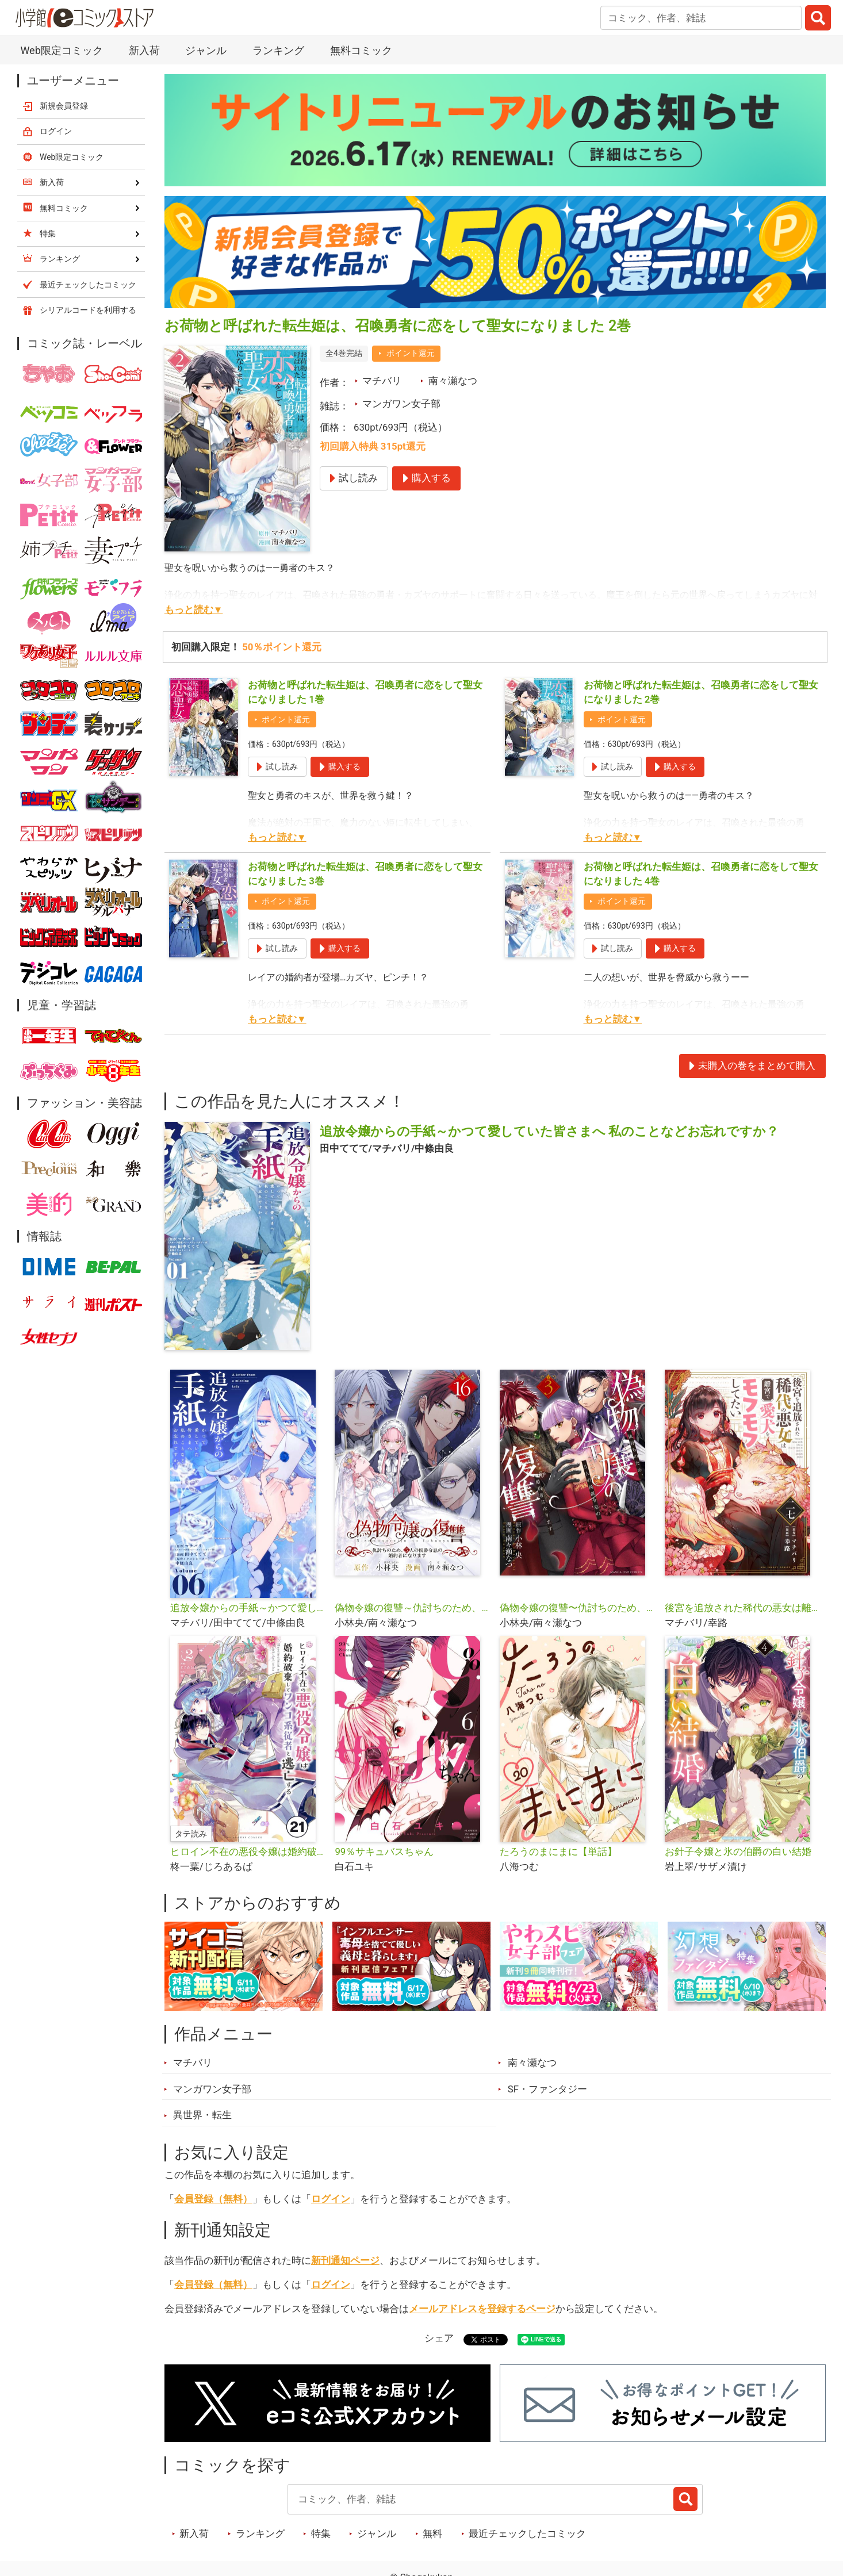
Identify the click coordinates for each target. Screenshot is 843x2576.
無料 (432, 2533)
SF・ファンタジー (547, 2089)
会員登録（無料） (213, 2199)
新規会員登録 (64, 105)
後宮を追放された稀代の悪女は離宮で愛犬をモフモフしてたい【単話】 (743, 1607)
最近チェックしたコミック (527, 2533)
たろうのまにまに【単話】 (558, 1851)
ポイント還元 (410, 353)
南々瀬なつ (452, 380)
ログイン (330, 2199)
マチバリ (381, 380)
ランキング (278, 50)
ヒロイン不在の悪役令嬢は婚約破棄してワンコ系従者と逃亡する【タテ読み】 (248, 1851)
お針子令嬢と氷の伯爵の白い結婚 (738, 1851)
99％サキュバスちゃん (384, 1851)
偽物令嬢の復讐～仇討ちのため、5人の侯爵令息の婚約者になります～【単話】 (413, 1607)
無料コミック (361, 50)
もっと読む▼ (193, 609)
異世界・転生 (202, 2115)
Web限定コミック (61, 50)
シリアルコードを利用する (88, 310)
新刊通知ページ (345, 2260)
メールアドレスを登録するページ (482, 2308)
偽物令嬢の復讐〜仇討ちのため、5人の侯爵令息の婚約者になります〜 (578, 1607)
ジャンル (206, 50)
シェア (439, 2338)
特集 (321, 2533)
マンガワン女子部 (401, 403)
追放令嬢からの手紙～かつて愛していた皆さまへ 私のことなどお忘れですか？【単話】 (248, 1607)
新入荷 (144, 50)
